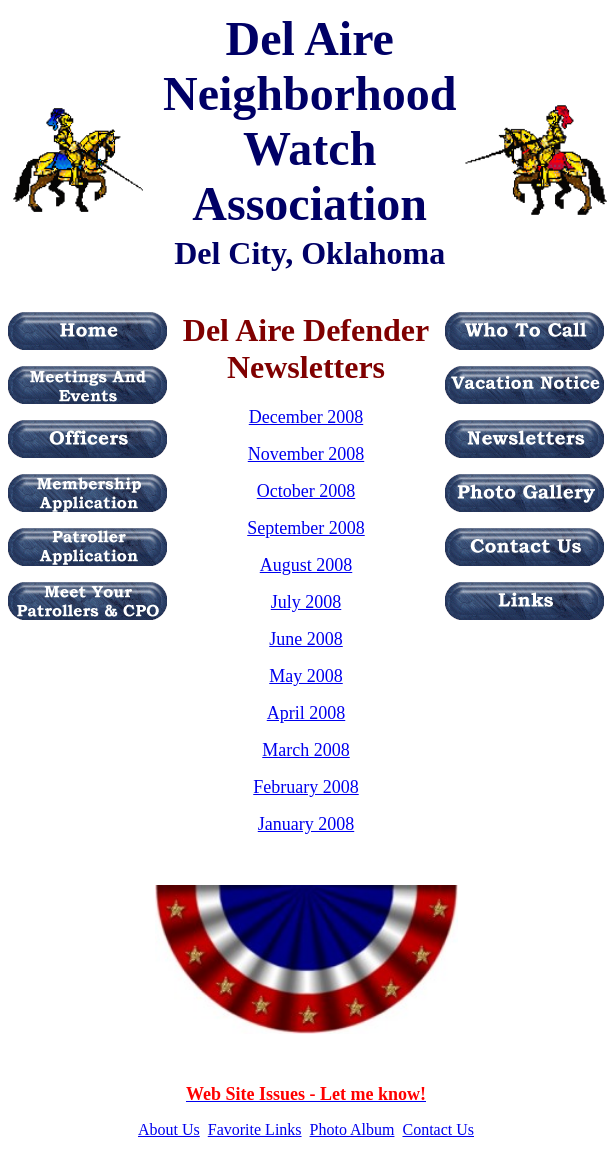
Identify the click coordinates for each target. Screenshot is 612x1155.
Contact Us (438, 1129)
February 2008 (305, 787)
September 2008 (305, 528)
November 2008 (306, 454)
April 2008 (306, 713)
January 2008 (306, 824)
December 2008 (306, 417)
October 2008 (306, 491)
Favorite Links (255, 1129)
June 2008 (306, 639)
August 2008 (306, 565)
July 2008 (306, 602)
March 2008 (305, 750)
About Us (169, 1129)
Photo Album (352, 1129)
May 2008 (306, 676)
